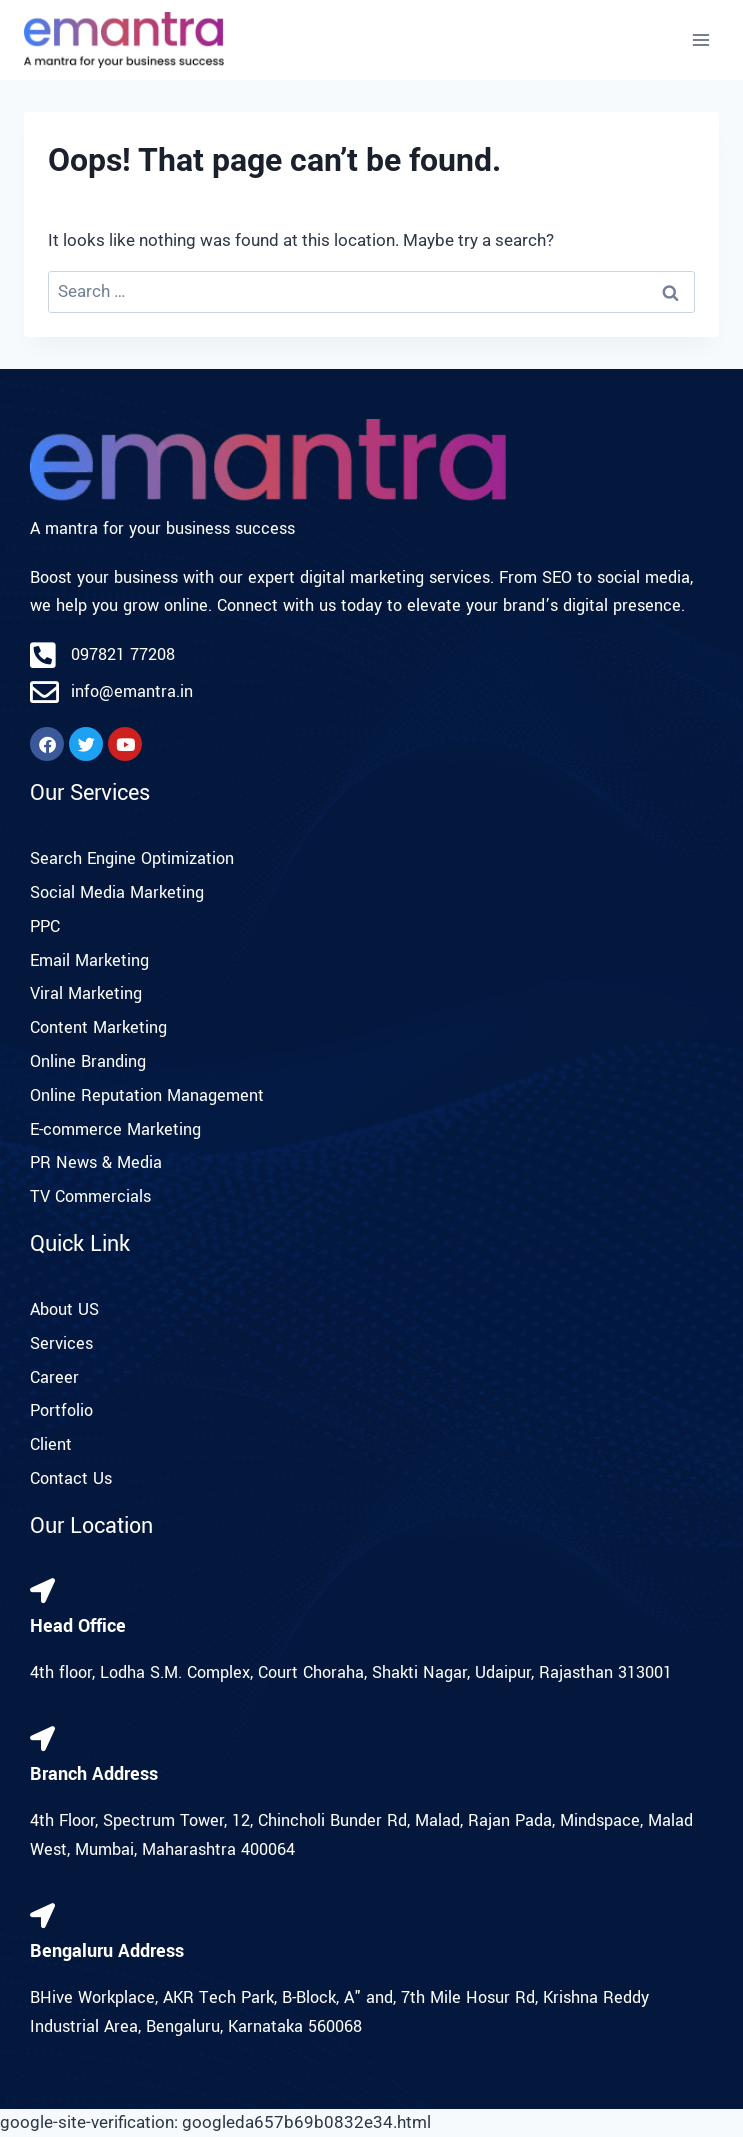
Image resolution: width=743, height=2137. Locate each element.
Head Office (78, 1626)
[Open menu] (700, 39)
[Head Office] (42, 1590)
